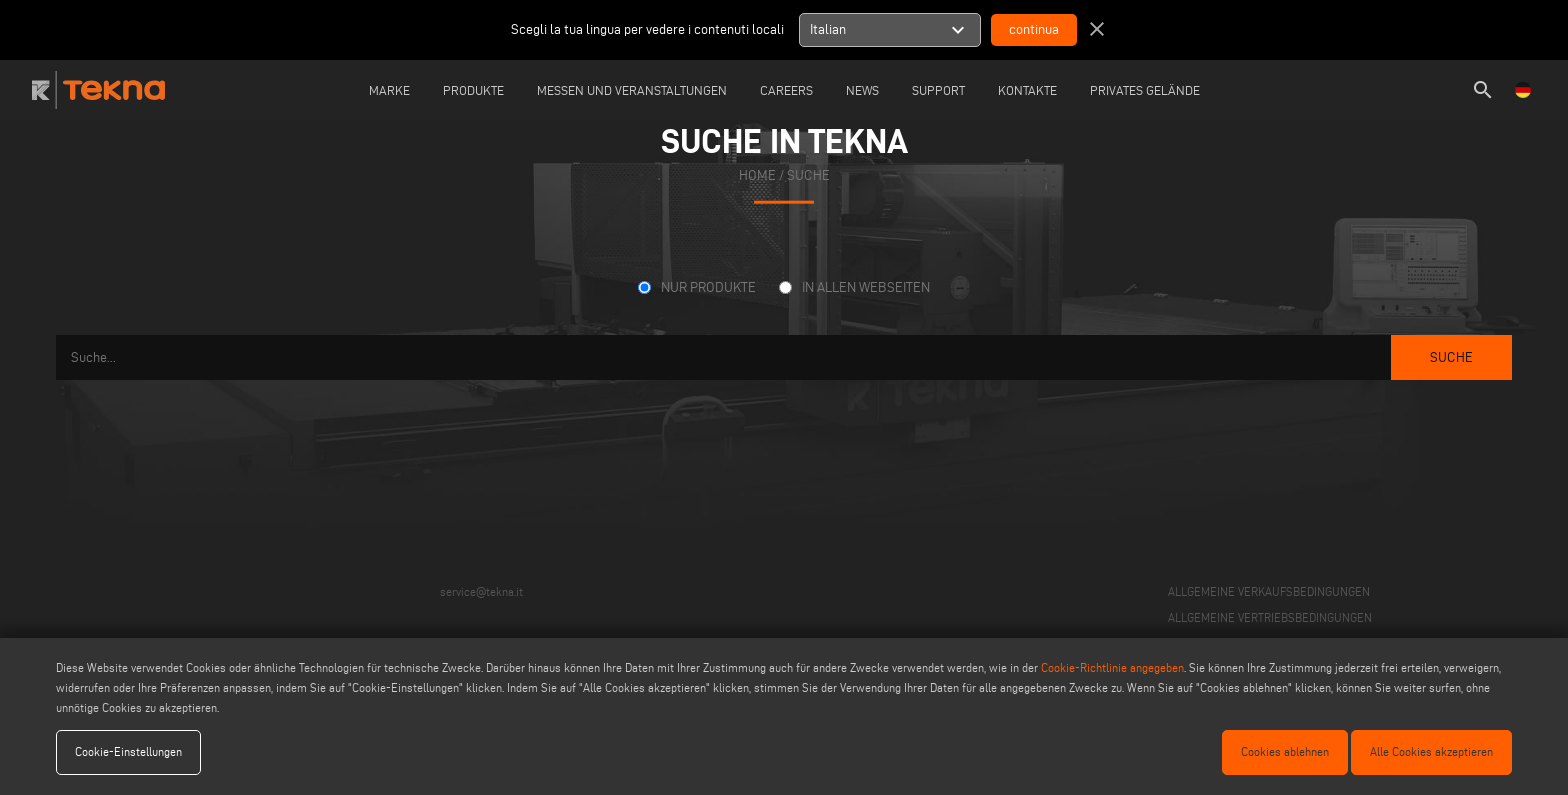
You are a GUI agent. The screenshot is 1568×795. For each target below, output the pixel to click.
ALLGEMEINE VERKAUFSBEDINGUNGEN (1269, 591)
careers (786, 90)
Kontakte (1027, 90)
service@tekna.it (481, 591)
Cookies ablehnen (1285, 751)
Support (938, 90)
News (862, 90)
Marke (389, 90)
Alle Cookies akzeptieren (1431, 751)
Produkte (473, 90)
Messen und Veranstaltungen (632, 90)
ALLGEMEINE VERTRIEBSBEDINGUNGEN (1270, 617)
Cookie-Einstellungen (128, 751)
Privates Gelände (1145, 90)
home (757, 175)
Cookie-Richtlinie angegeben (1112, 667)
